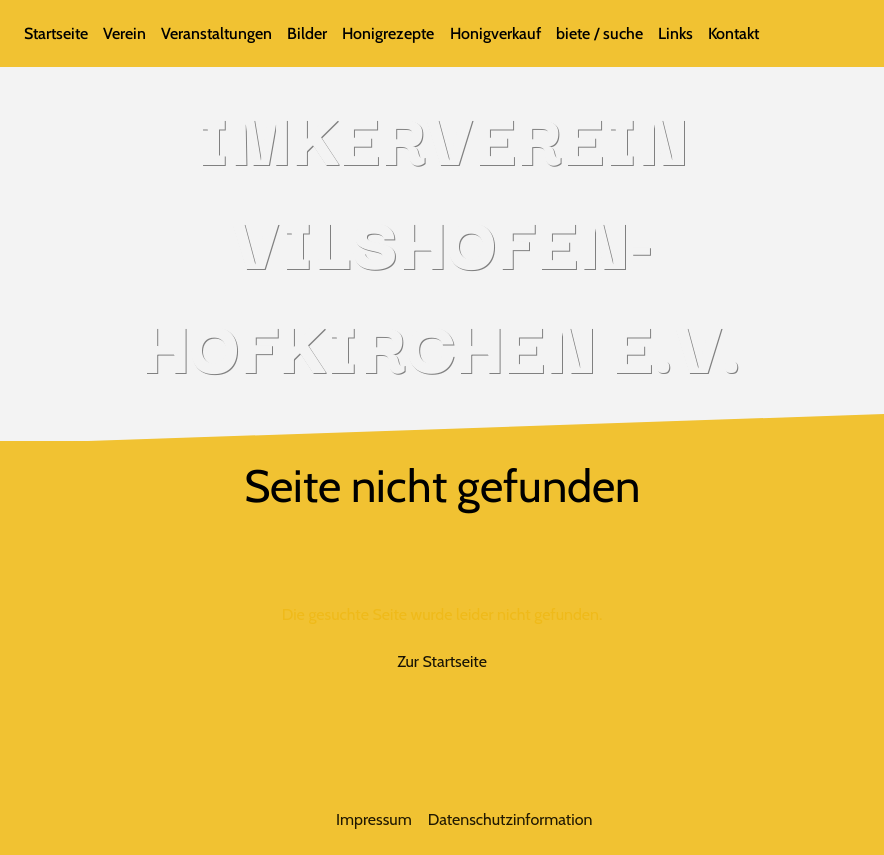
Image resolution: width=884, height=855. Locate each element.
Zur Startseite (442, 661)
